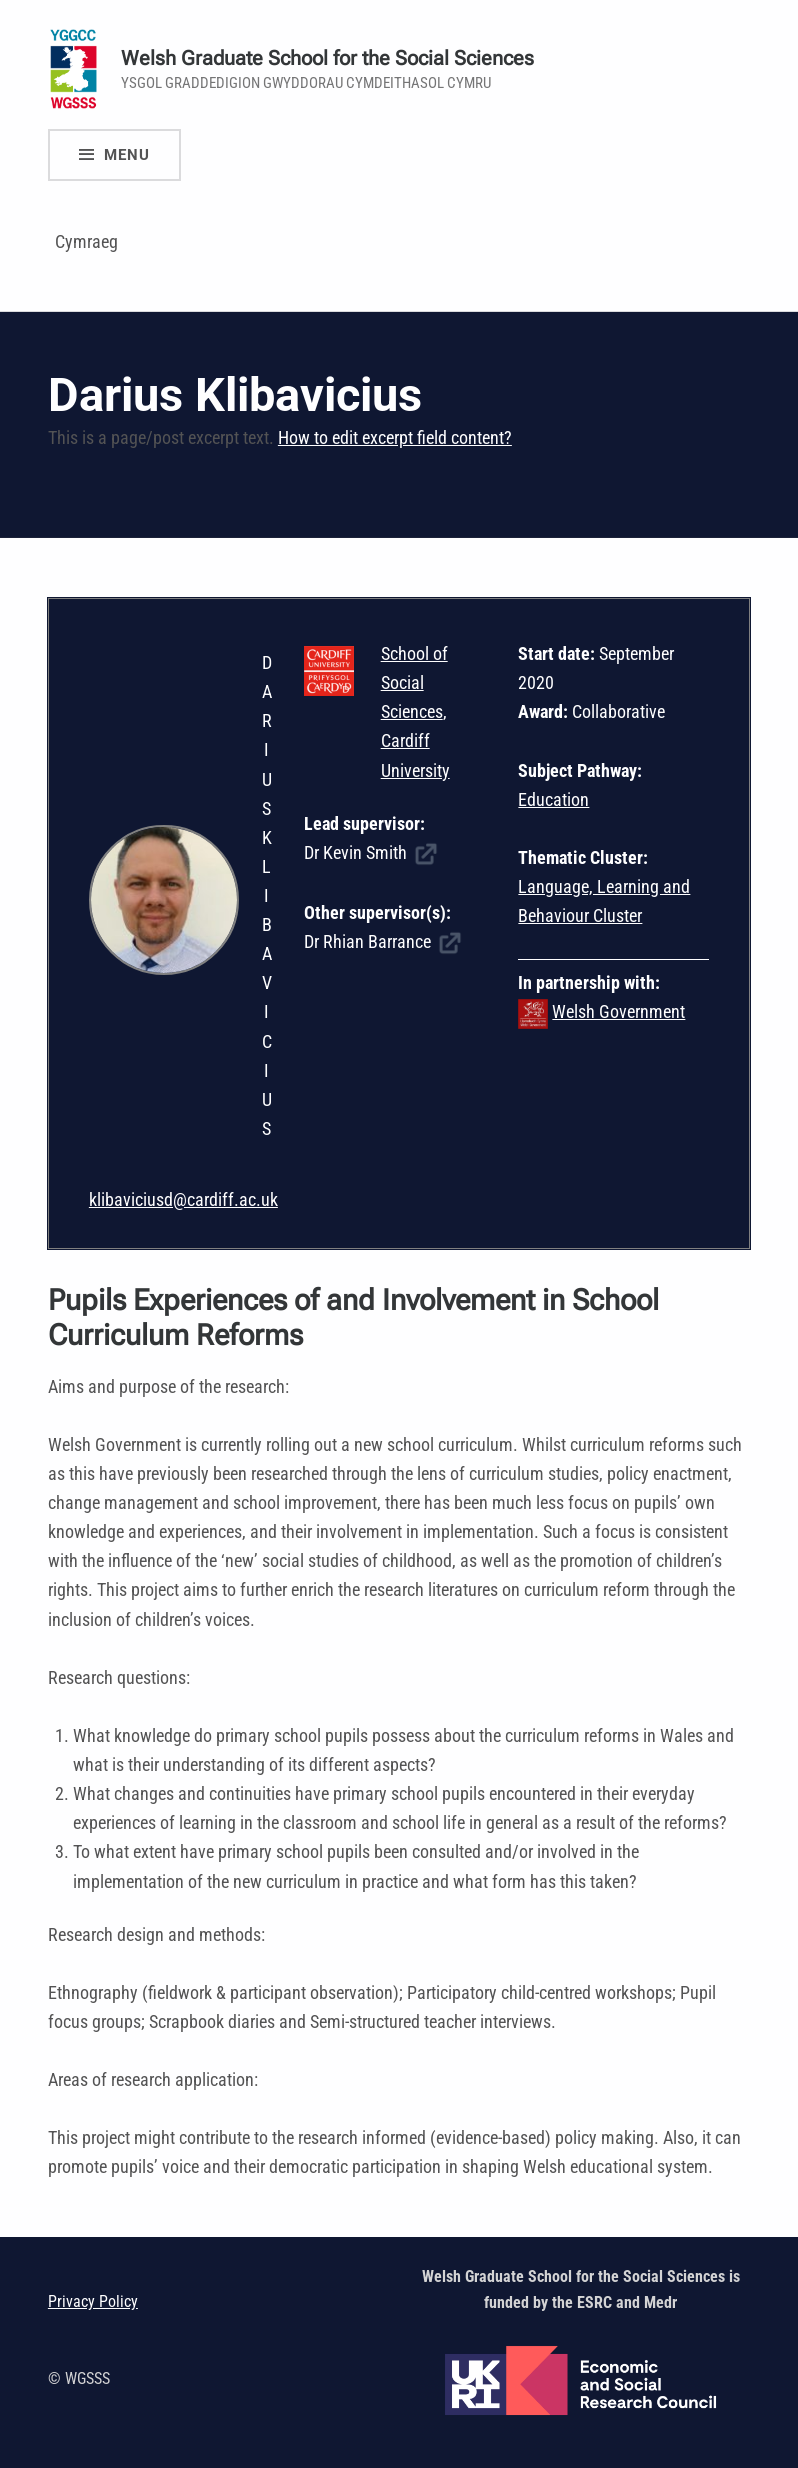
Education (553, 799)
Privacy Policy (93, 2301)
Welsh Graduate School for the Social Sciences (327, 58)
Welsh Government (618, 1011)
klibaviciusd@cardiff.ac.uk (183, 1199)
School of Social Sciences (414, 682)
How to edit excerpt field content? (395, 437)
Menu (127, 155)
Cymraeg (86, 241)
